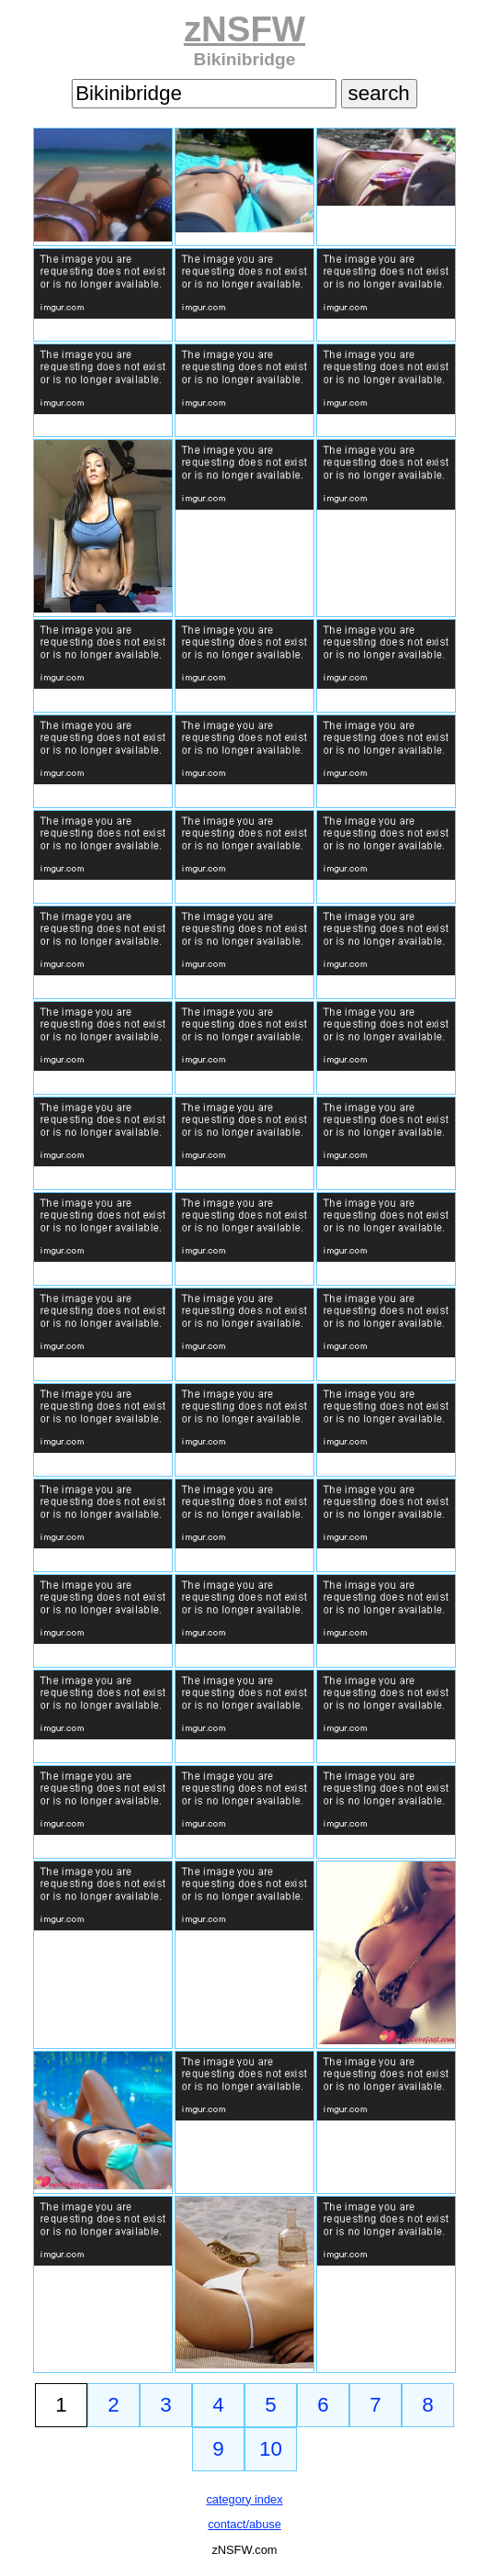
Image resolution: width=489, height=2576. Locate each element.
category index (244, 2499)
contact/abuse (244, 2524)
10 (270, 2448)
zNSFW (244, 29)
